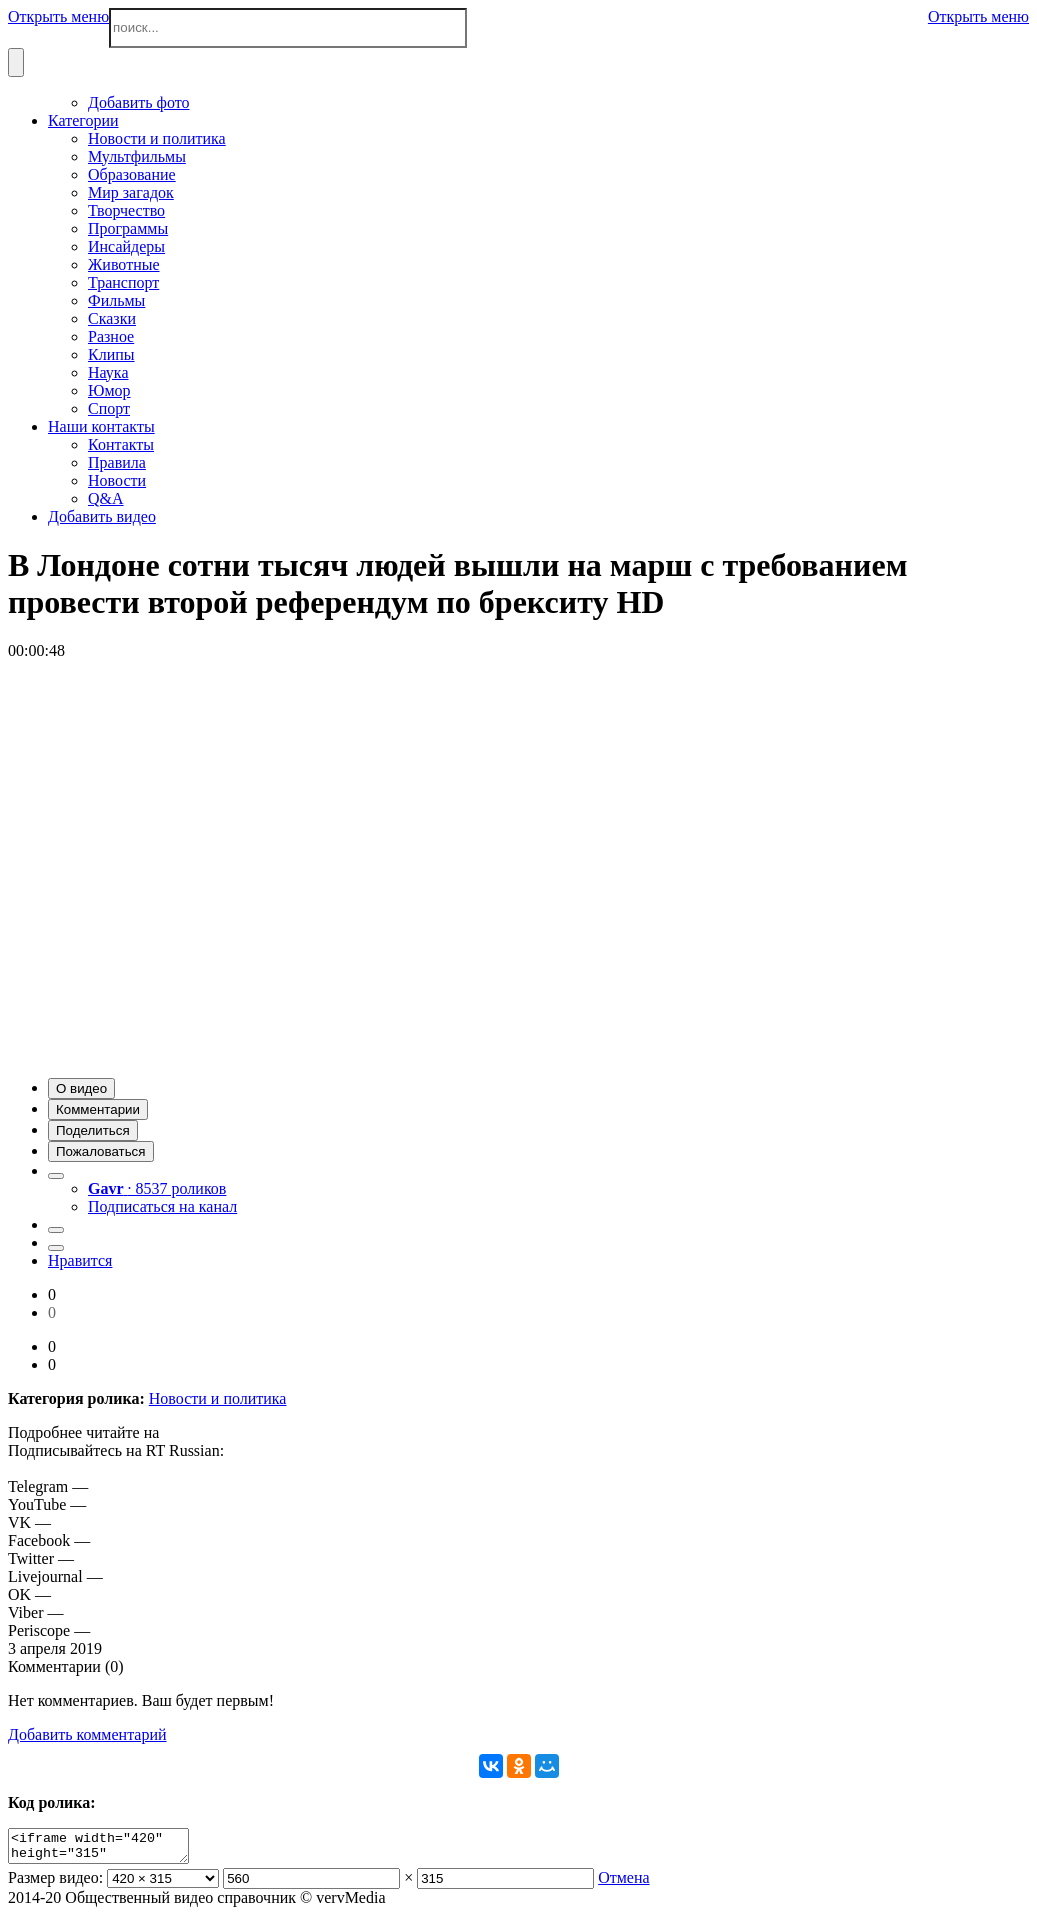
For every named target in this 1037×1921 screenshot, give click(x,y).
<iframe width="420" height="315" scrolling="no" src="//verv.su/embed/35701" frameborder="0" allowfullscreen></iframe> (108, 1849)
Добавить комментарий (87, 1734)
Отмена (623, 1883)
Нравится (80, 1260)
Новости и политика (218, 1398)
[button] (81, 1088)
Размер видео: (55, 1883)
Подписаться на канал (162, 1206)
